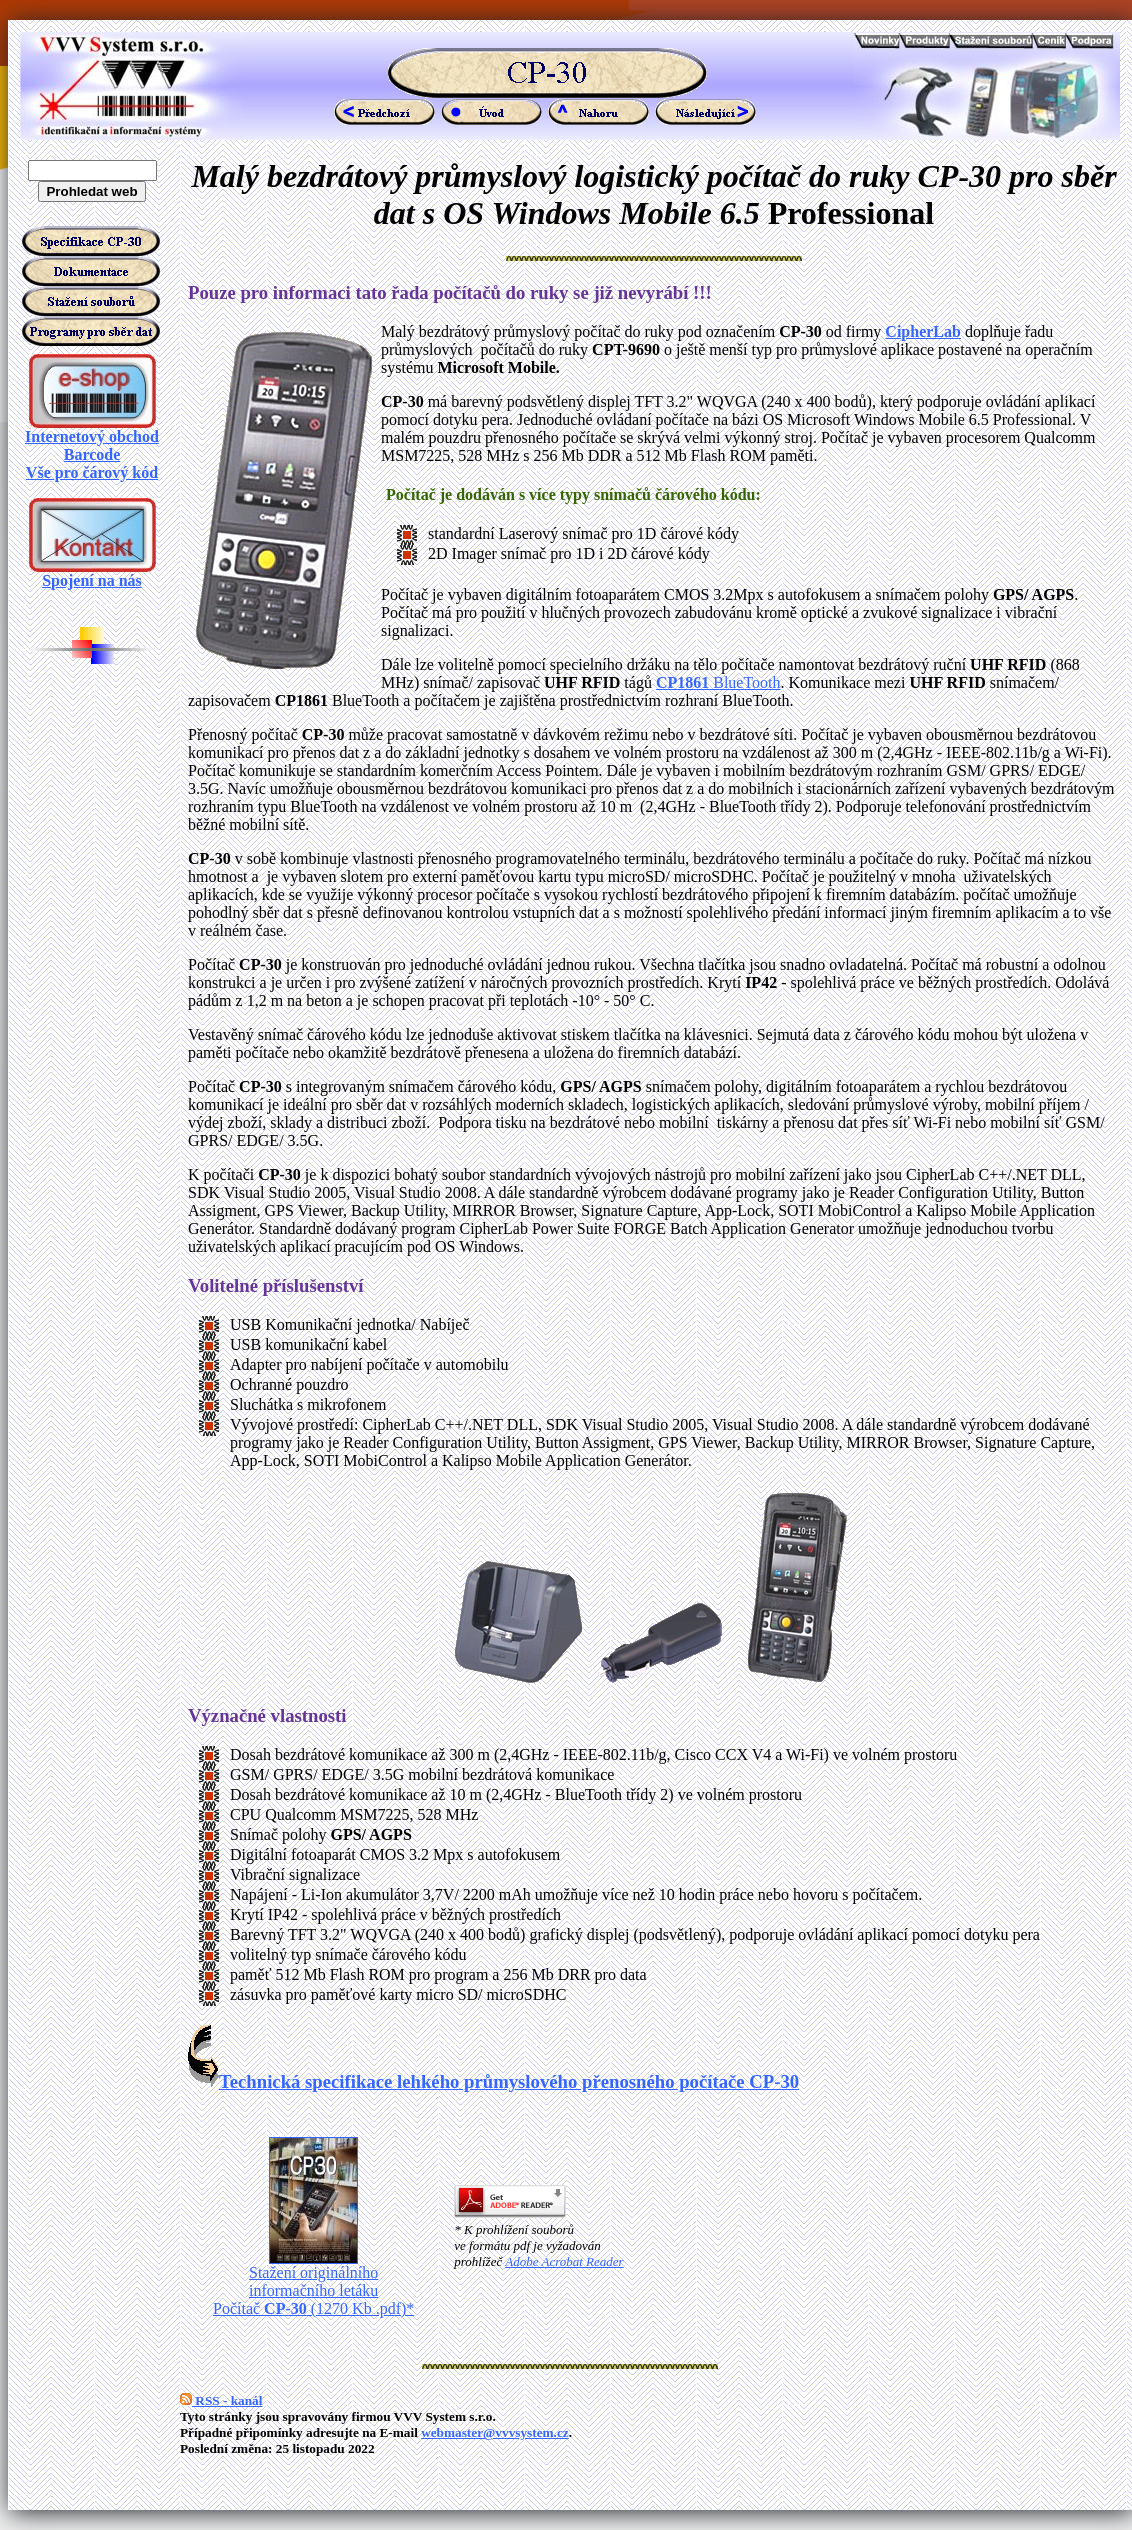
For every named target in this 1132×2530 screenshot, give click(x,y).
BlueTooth (744, 682)
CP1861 (682, 682)
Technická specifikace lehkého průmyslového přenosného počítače (493, 2081)
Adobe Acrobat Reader (564, 2261)
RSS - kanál (221, 2400)
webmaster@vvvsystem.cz (495, 2432)
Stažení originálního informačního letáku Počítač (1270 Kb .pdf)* (313, 2283)
